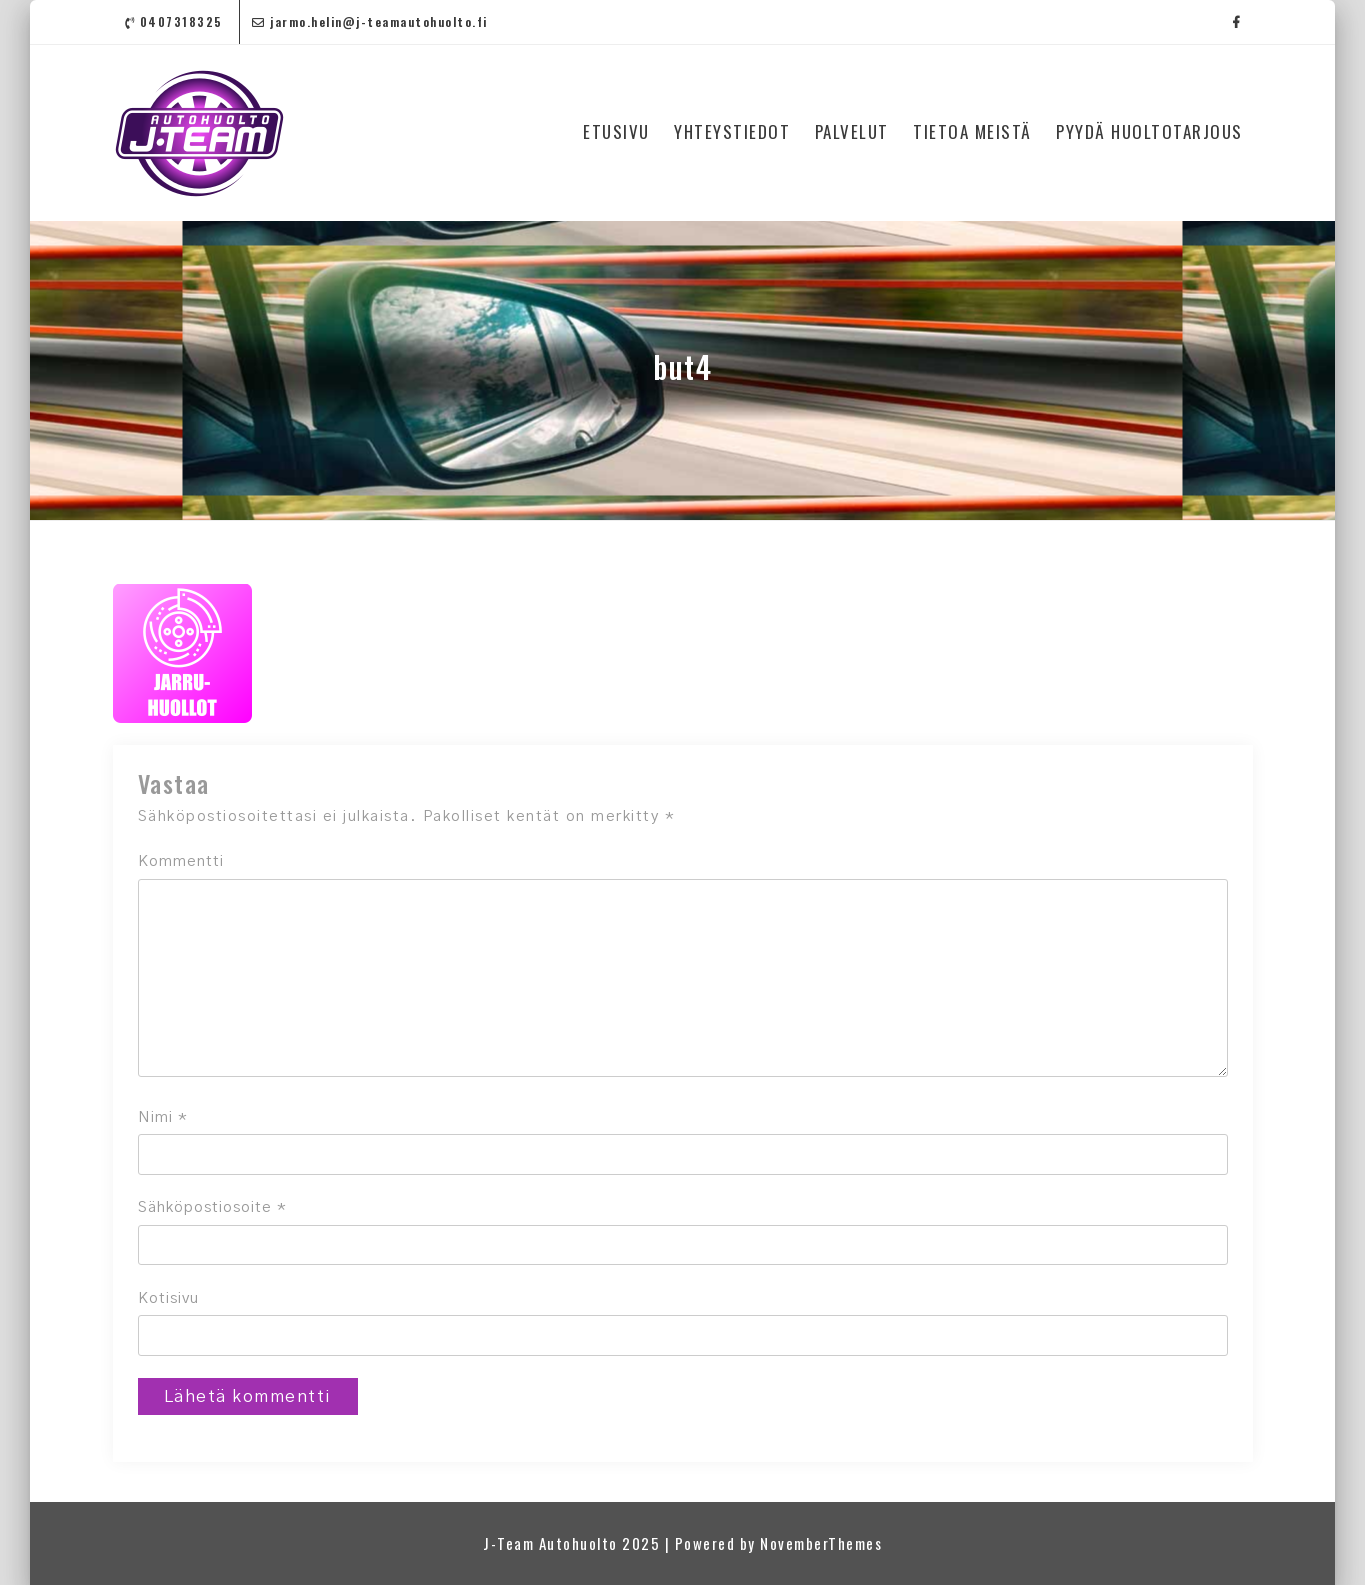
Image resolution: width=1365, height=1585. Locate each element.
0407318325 (174, 21)
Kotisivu (168, 1298)
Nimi (163, 1117)
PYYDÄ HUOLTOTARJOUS (1149, 131)
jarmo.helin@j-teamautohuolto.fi (370, 21)
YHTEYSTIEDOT (732, 131)
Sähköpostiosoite (212, 1207)
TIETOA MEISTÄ (972, 131)
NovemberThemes (821, 1543)
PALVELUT (852, 131)
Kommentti (181, 861)
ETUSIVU (616, 131)
